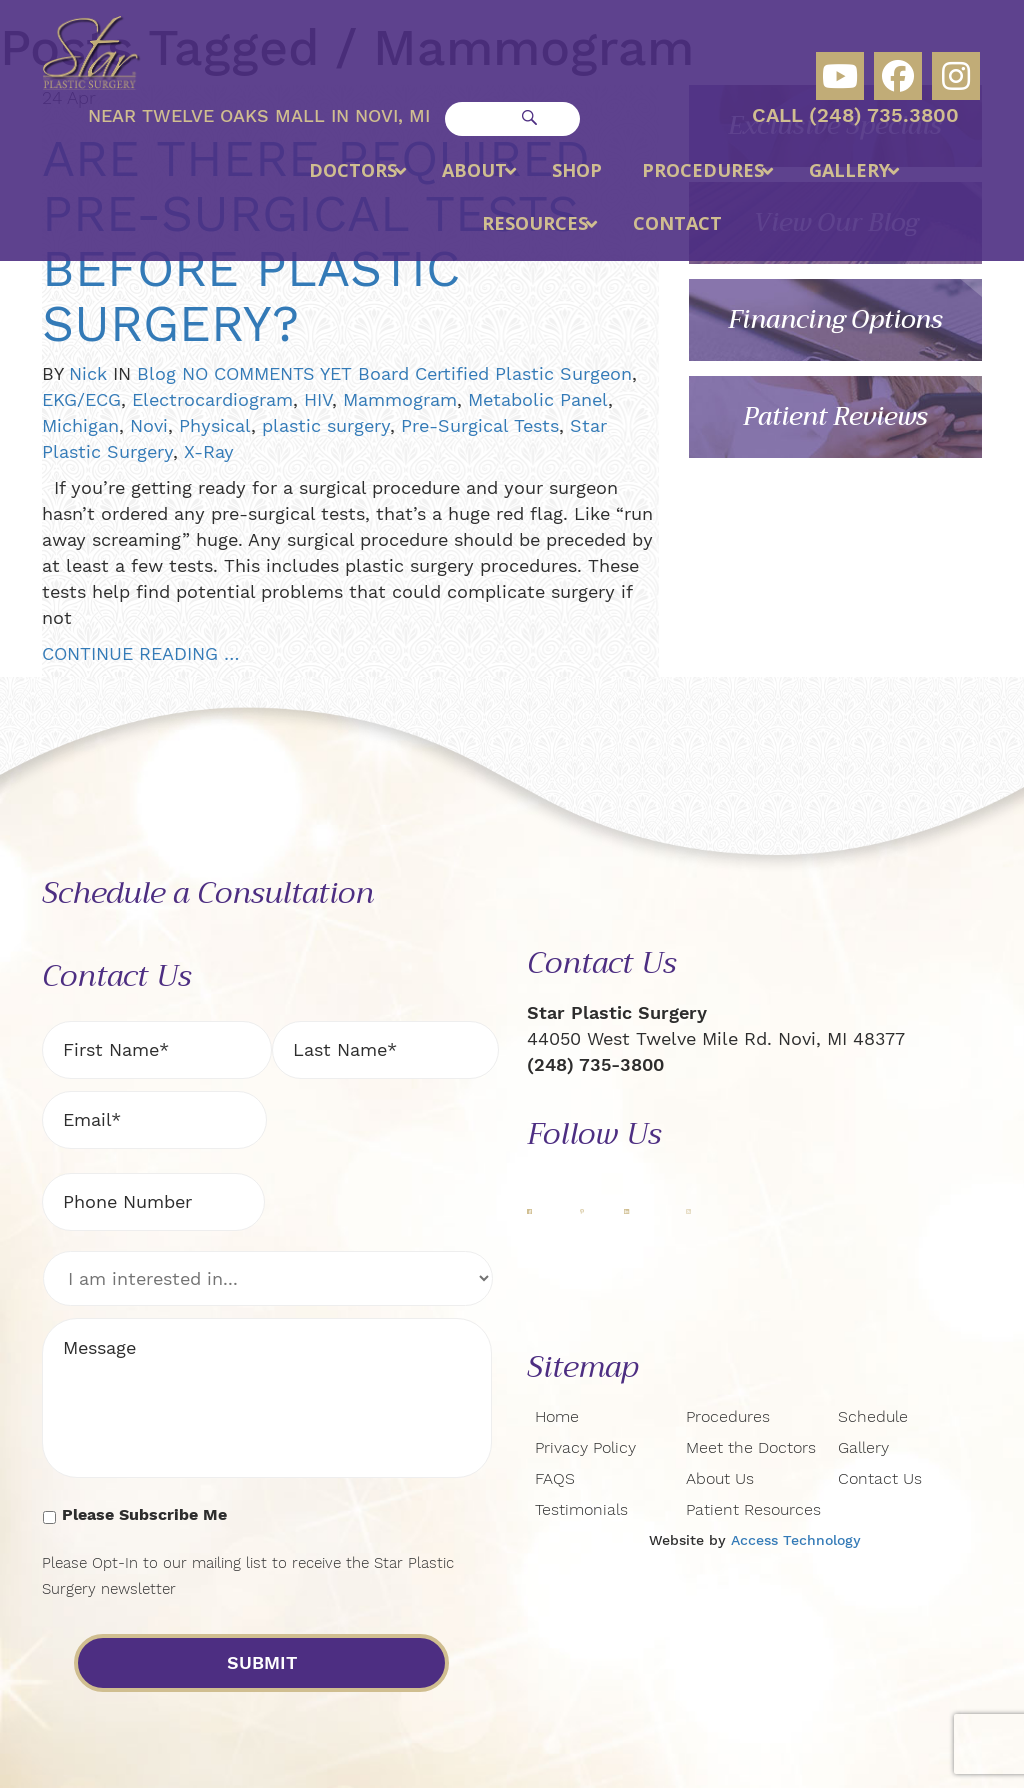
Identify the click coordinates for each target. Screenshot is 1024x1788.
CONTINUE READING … (140, 653)
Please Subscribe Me (144, 1514)
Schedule (873, 1416)
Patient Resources (753, 1509)
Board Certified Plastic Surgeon (495, 373)
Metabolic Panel (538, 399)
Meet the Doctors (751, 1447)
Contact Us (880, 1478)
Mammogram (400, 399)
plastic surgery (326, 425)
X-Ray (209, 451)
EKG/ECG (81, 399)
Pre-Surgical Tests (480, 425)
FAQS (555, 1478)
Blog (156, 373)
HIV (318, 399)
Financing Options (835, 319)
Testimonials (581, 1509)
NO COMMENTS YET (267, 373)
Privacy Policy (585, 1447)
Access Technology (796, 1540)
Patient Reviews (835, 416)
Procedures (728, 1416)
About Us (720, 1478)
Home (557, 1416)
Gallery (863, 1447)
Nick (88, 373)
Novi (149, 425)
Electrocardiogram (212, 399)
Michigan (80, 425)
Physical (215, 425)
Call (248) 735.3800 (855, 115)
